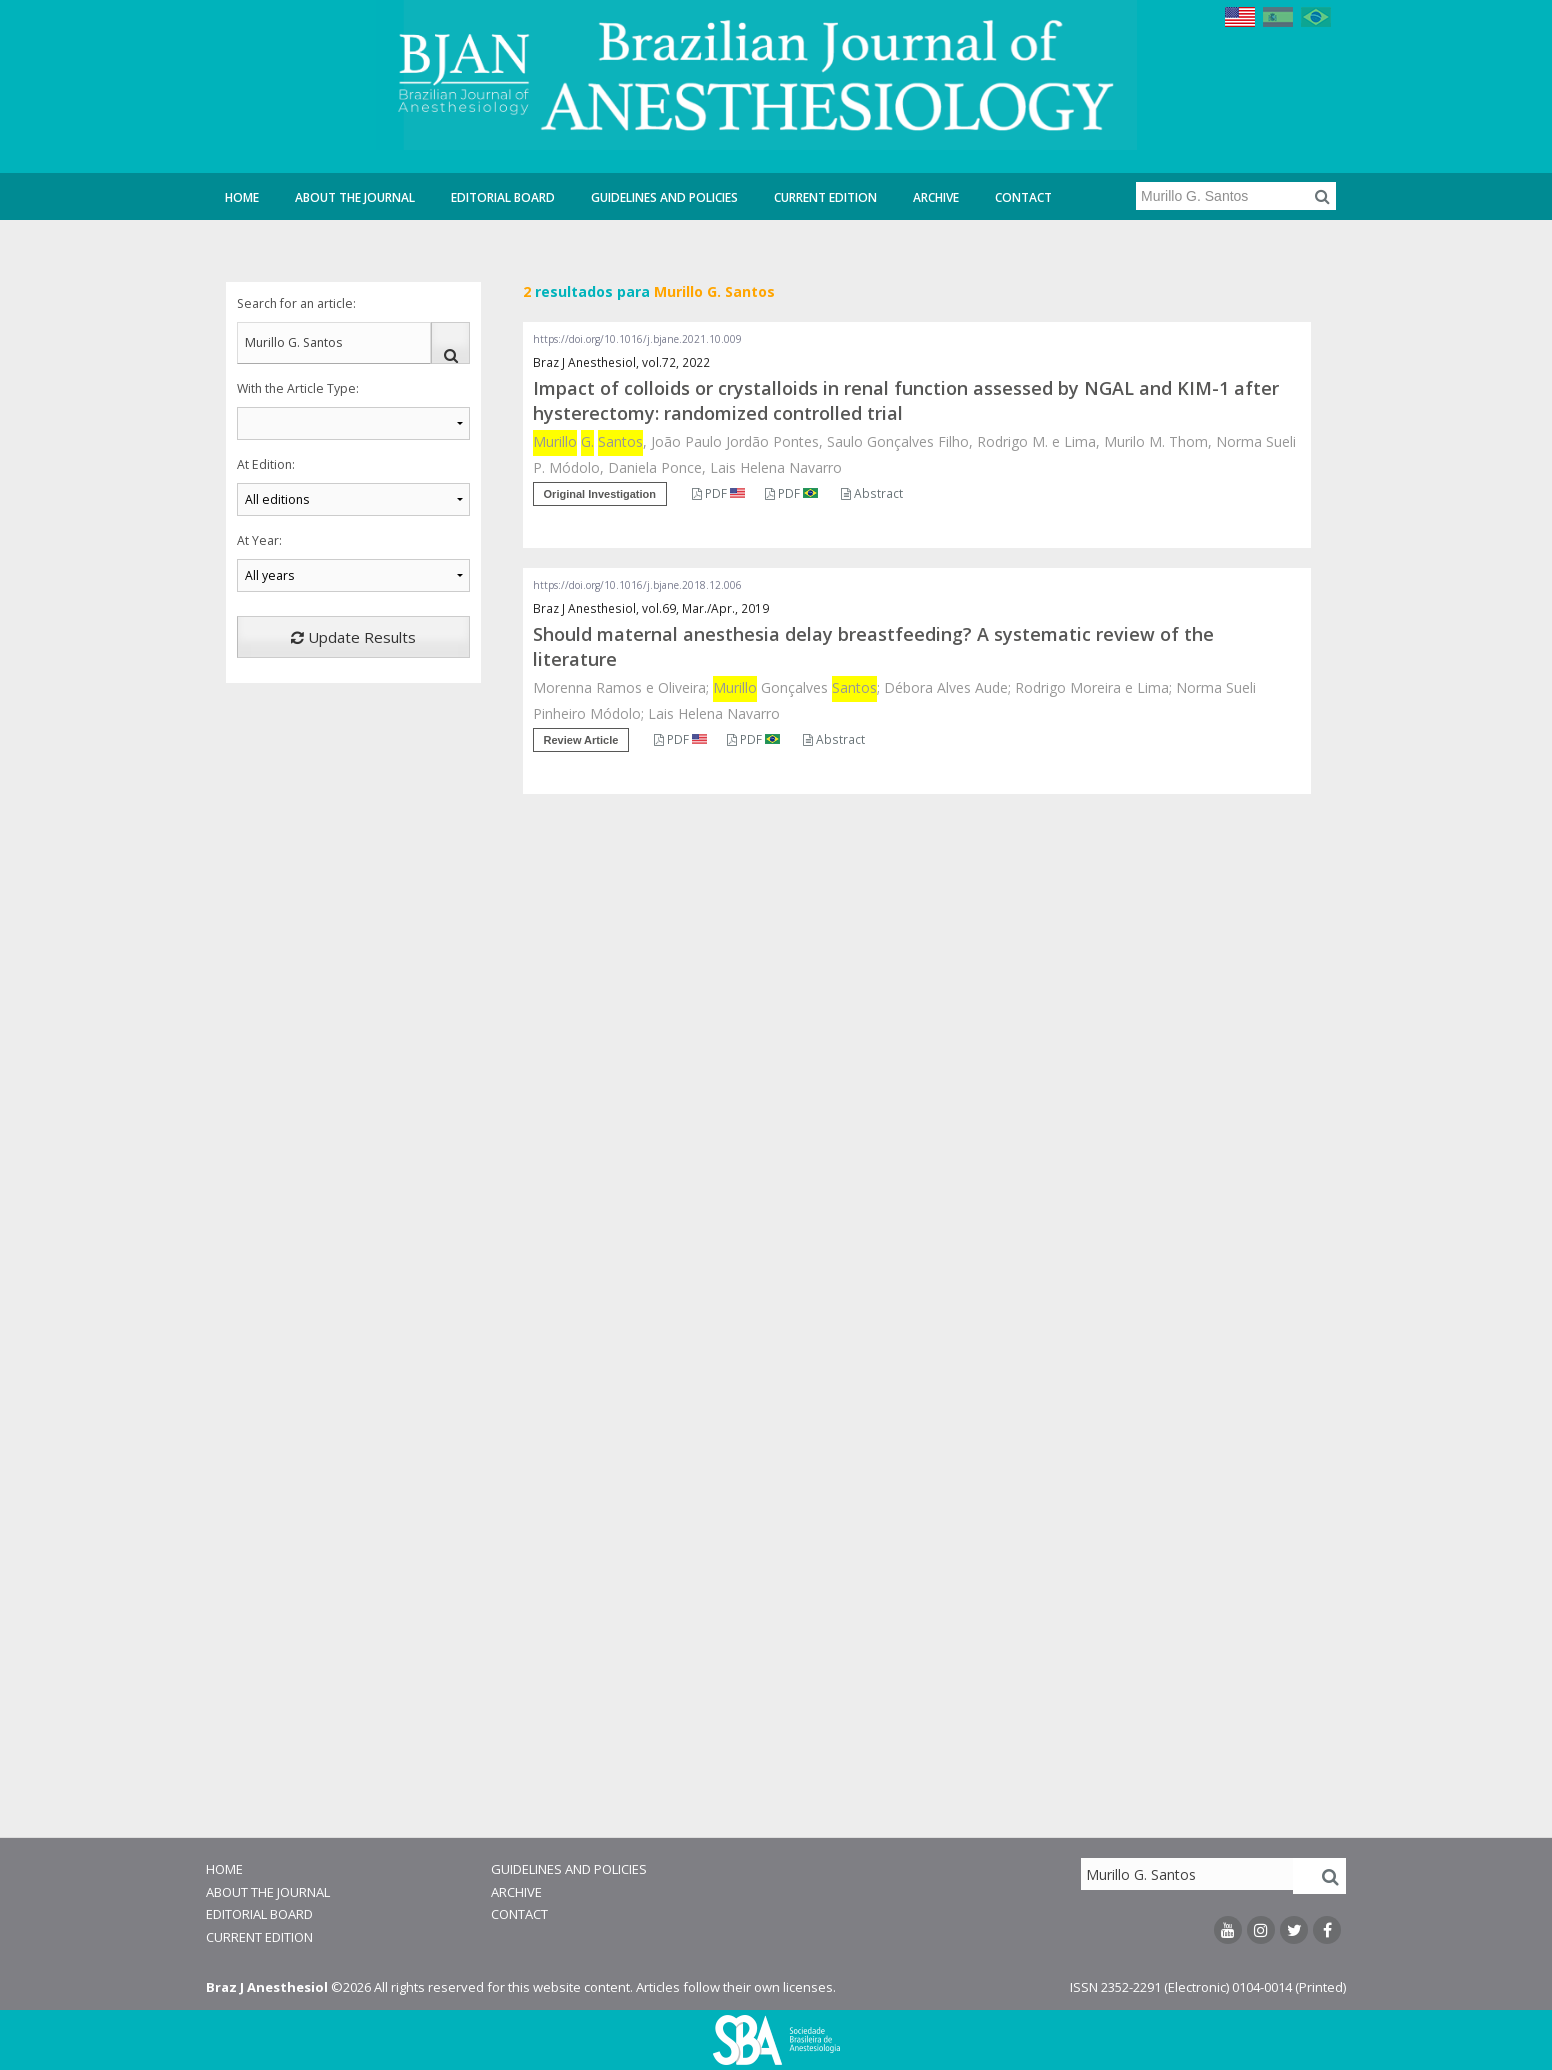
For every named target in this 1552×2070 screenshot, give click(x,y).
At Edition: (266, 464)
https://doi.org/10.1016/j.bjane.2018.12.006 (637, 585)
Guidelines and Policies (664, 197)
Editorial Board (503, 197)
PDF (718, 493)
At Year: (259, 540)
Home (242, 197)
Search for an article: (296, 303)
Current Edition (825, 197)
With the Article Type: (298, 388)
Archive (936, 197)
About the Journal (355, 197)
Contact (1023, 197)
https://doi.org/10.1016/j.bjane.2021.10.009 (637, 339)
